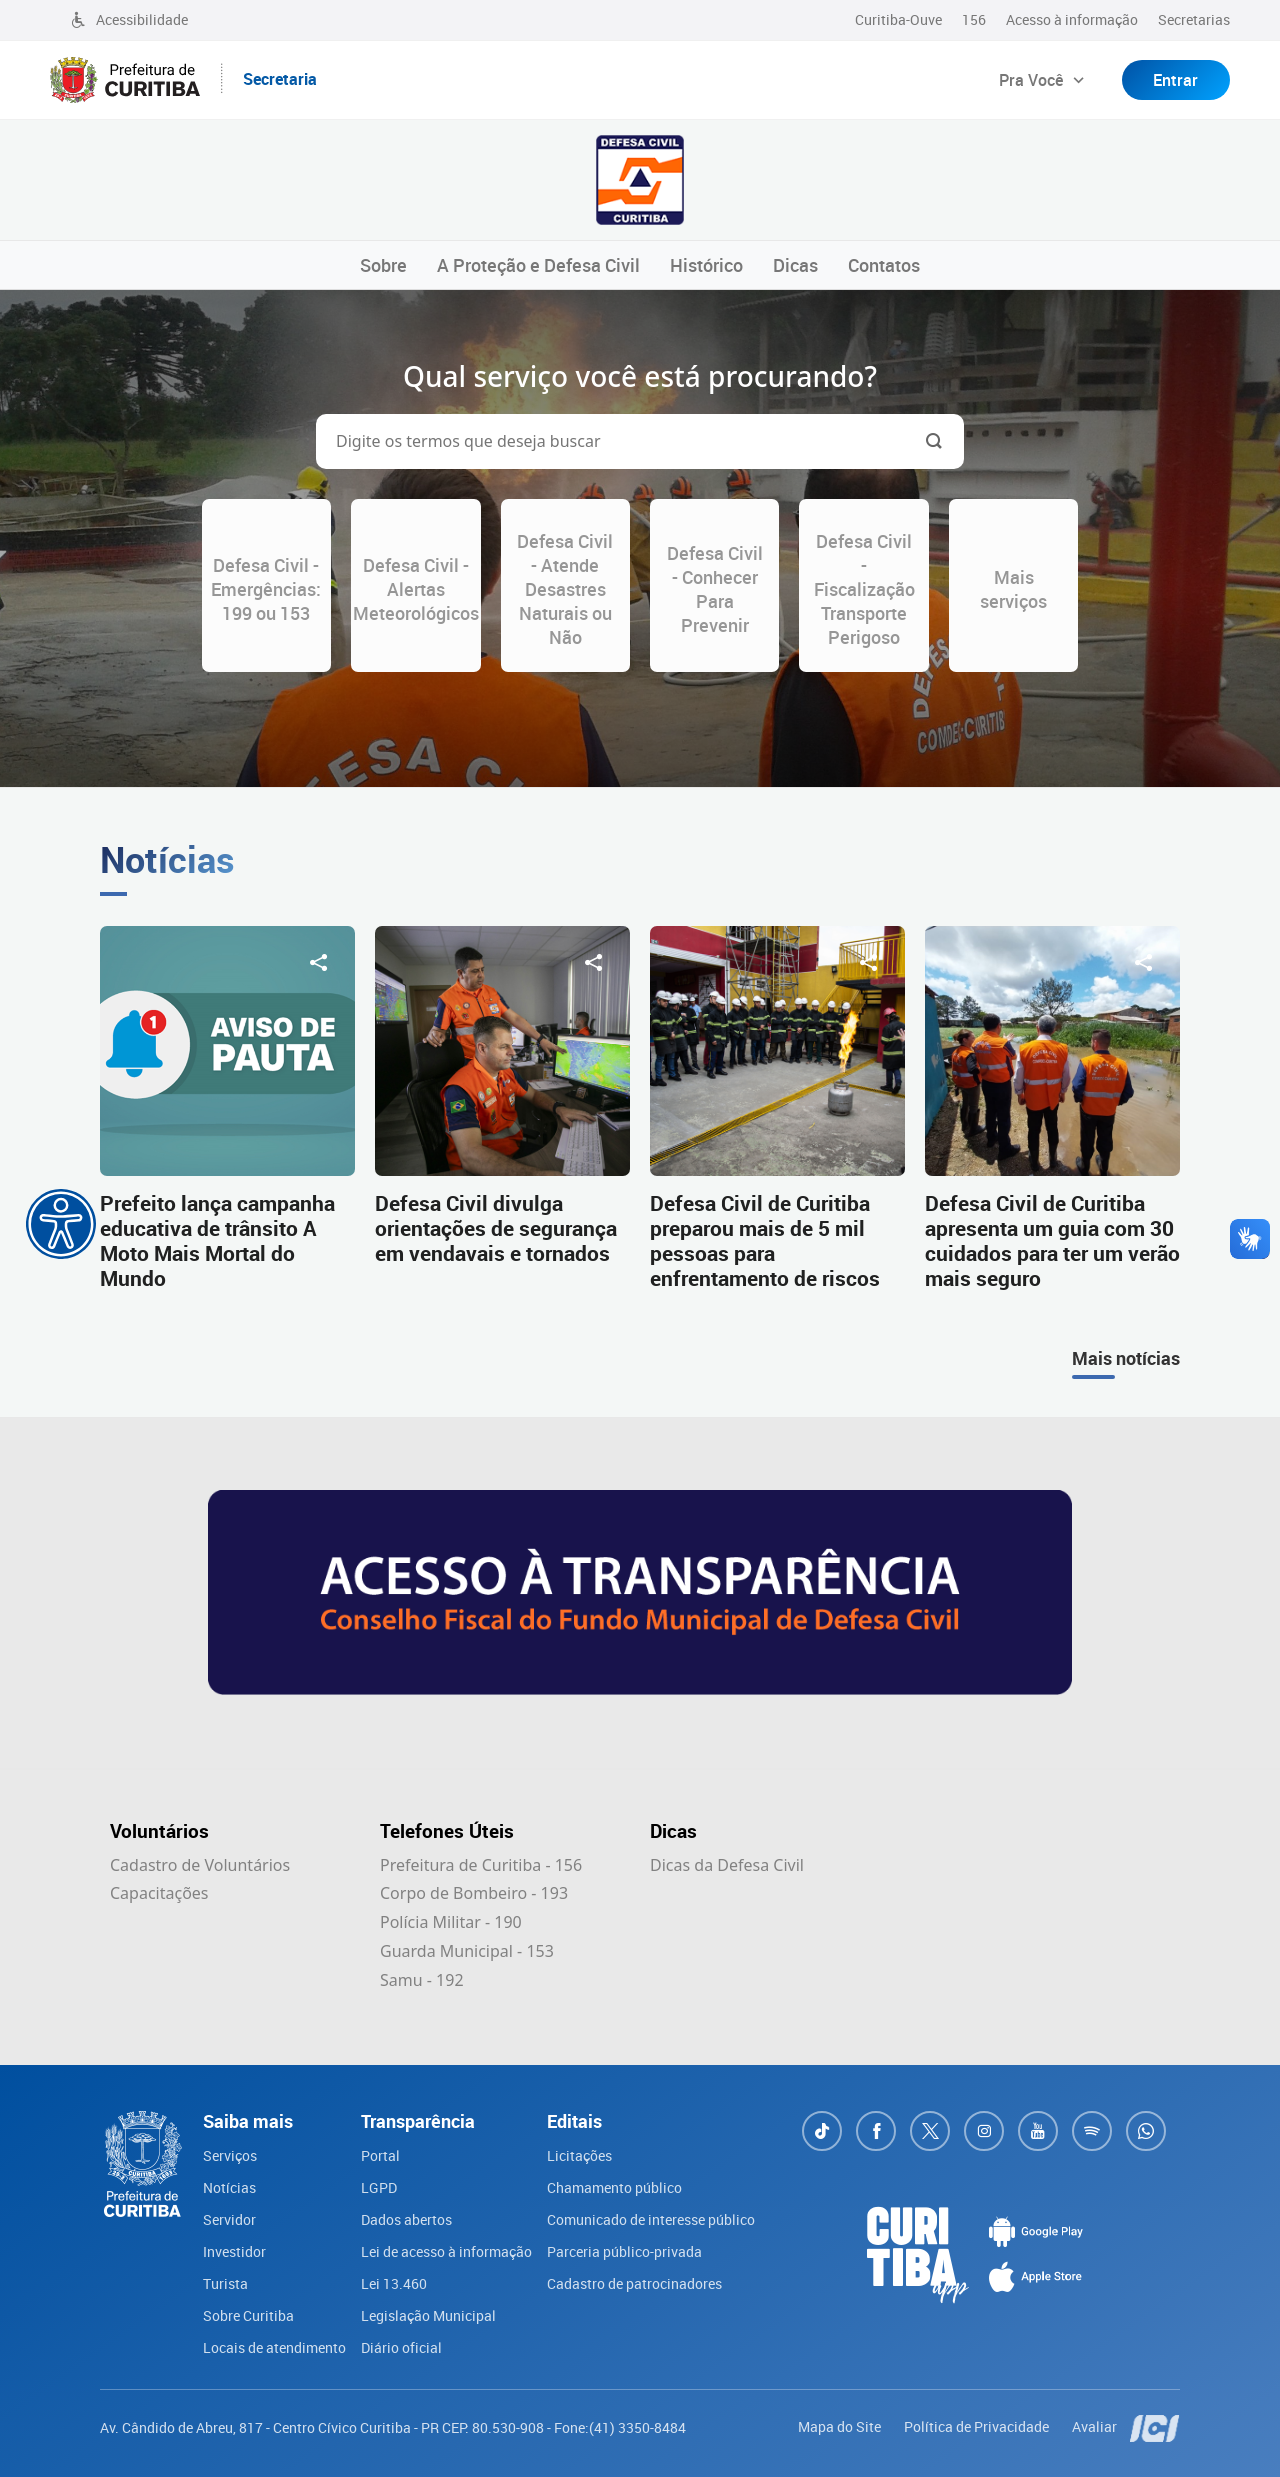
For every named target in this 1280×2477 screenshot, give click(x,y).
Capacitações (159, 1893)
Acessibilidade (129, 19)
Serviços (230, 2155)
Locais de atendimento (274, 2347)
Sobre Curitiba (248, 2315)
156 (974, 19)
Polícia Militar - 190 (451, 1922)
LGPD (379, 2187)
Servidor (229, 2219)
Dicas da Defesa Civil (727, 1865)
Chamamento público (614, 2187)
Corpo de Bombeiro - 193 (474, 1893)
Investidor (234, 2251)
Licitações (579, 2155)
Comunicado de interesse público (651, 2219)
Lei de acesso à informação (446, 2251)
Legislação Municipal (428, 2315)
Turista (225, 2283)
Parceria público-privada (624, 2251)
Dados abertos (406, 2219)
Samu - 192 (422, 1980)
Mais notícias (1126, 1358)
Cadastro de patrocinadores (634, 2283)
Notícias (229, 2187)
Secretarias (1194, 19)
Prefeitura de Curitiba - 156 (481, 1865)
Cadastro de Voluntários (200, 1865)
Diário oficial (401, 2347)
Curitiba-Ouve (898, 19)
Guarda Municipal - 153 (467, 1951)
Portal (380, 2155)
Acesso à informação (1072, 19)
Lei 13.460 (394, 2283)
